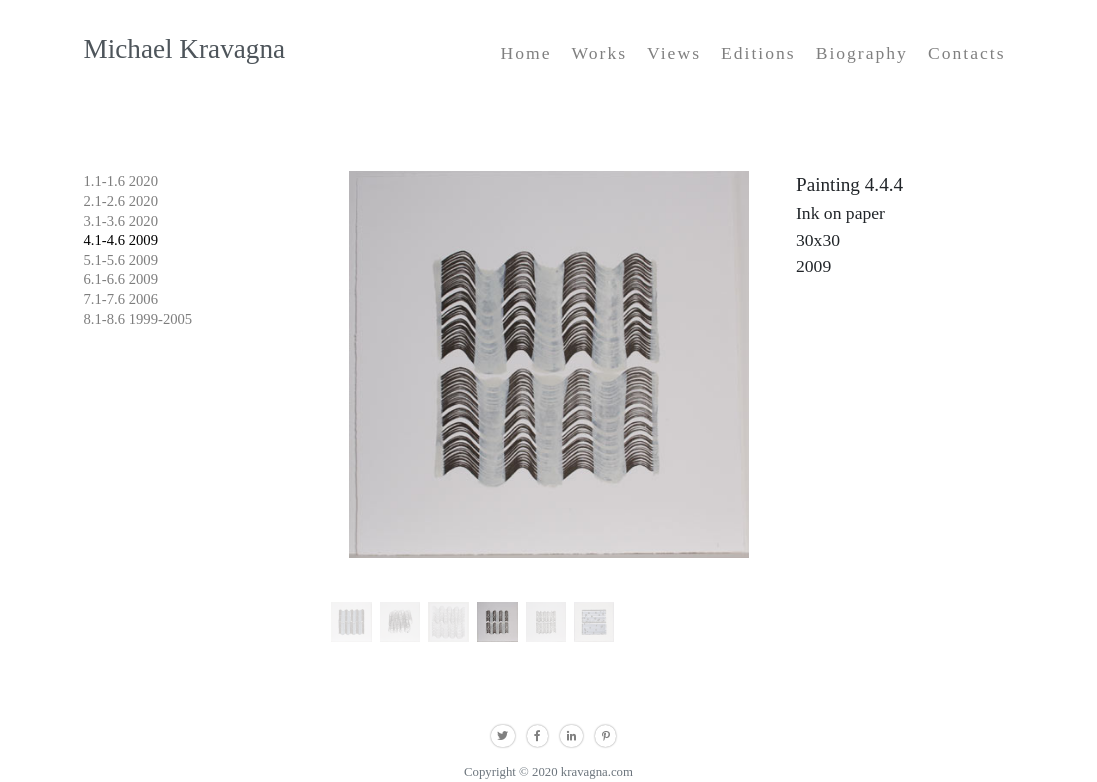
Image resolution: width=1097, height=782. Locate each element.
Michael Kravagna (185, 49)
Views (674, 53)
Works (600, 53)
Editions (758, 53)
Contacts (967, 53)
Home (526, 53)
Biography (862, 53)
